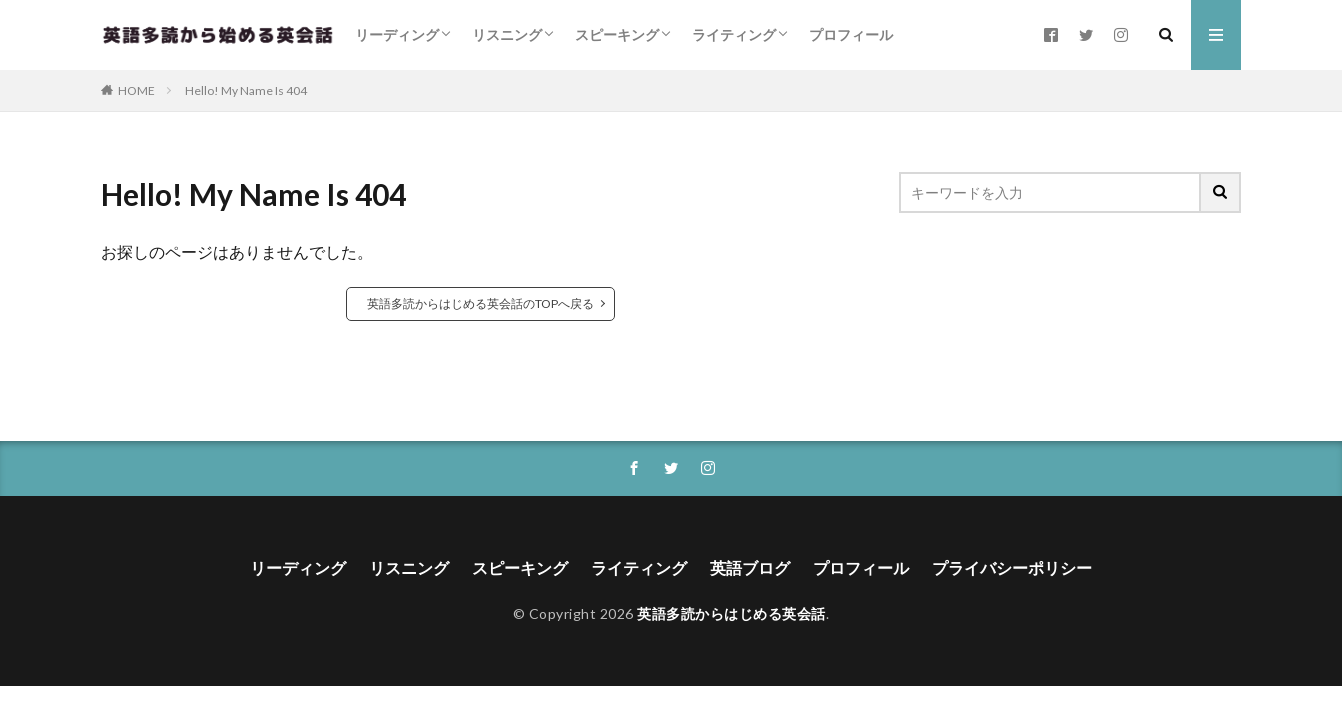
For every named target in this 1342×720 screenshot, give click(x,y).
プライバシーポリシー (1012, 567)
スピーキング (617, 34)
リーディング (397, 34)
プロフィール (851, 34)
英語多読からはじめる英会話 (731, 613)
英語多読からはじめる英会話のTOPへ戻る (480, 303)
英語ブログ (750, 567)
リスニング (507, 34)
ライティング (734, 34)
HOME (136, 90)
